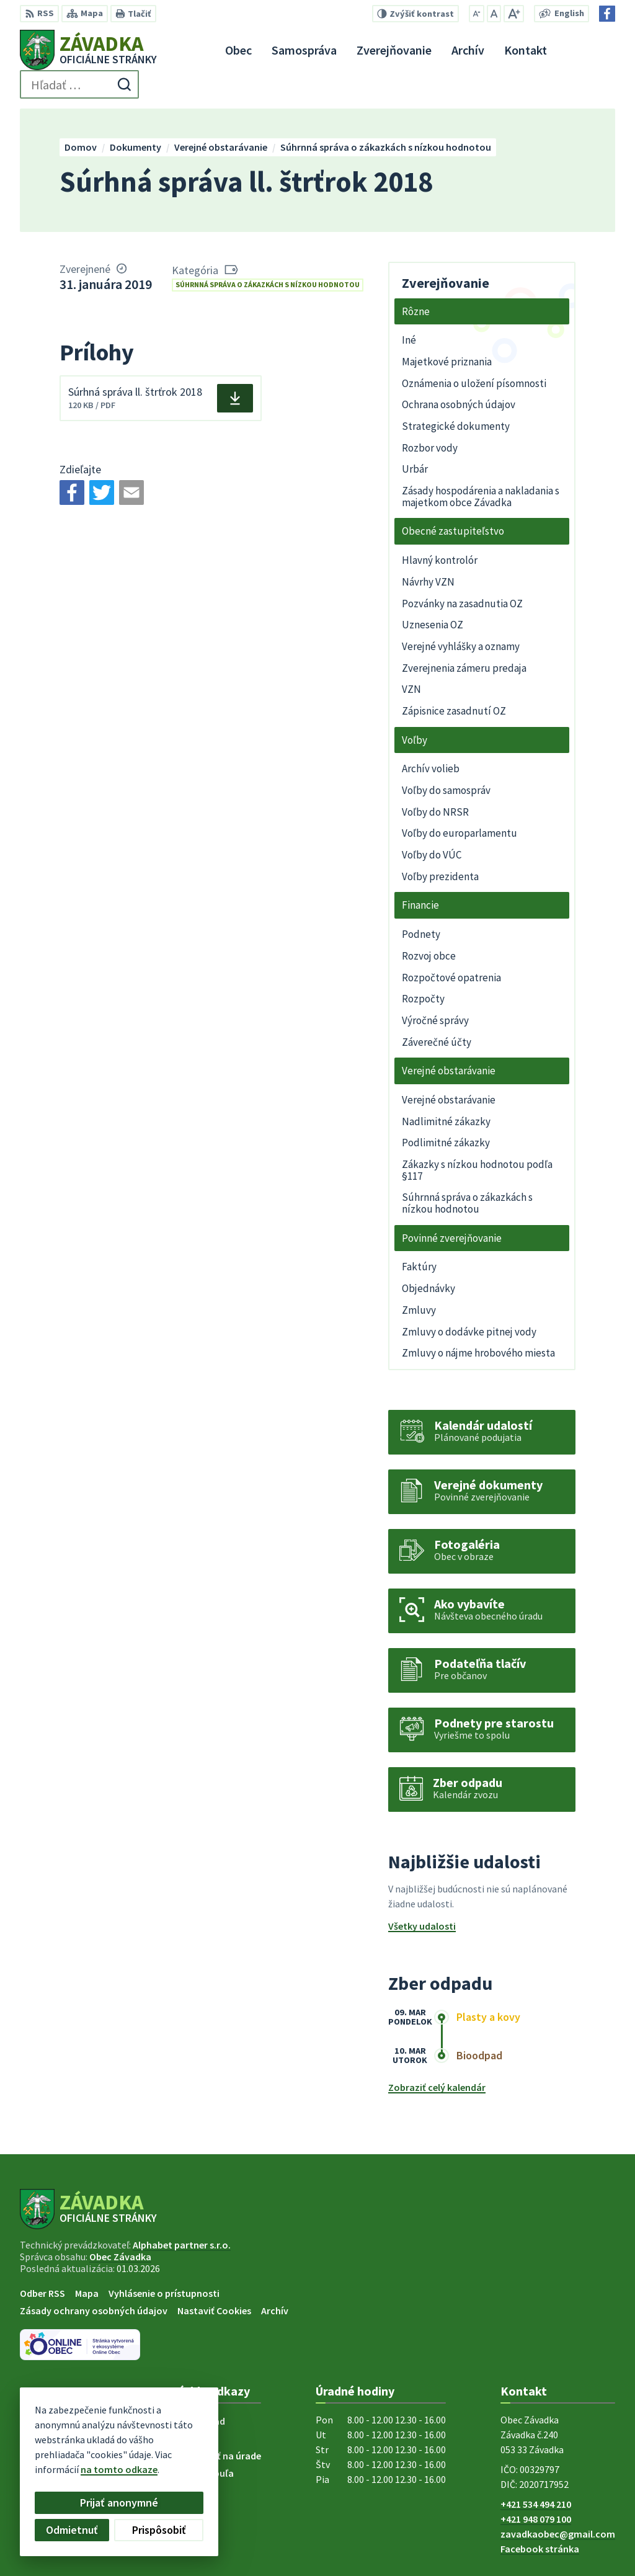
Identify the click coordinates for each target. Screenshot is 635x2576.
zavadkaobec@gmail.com (557, 2534)
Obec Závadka (120, 2256)
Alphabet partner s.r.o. (182, 2245)
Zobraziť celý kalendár (437, 2087)
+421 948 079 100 (535, 2519)
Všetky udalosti (422, 1926)
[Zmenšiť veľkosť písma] (476, 13)
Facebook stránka (539, 2549)
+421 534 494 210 (535, 2504)
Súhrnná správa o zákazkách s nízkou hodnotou (267, 284)
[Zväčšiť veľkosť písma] (514, 13)
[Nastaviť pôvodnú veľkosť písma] (494, 13)
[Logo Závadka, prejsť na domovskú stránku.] (88, 50)
